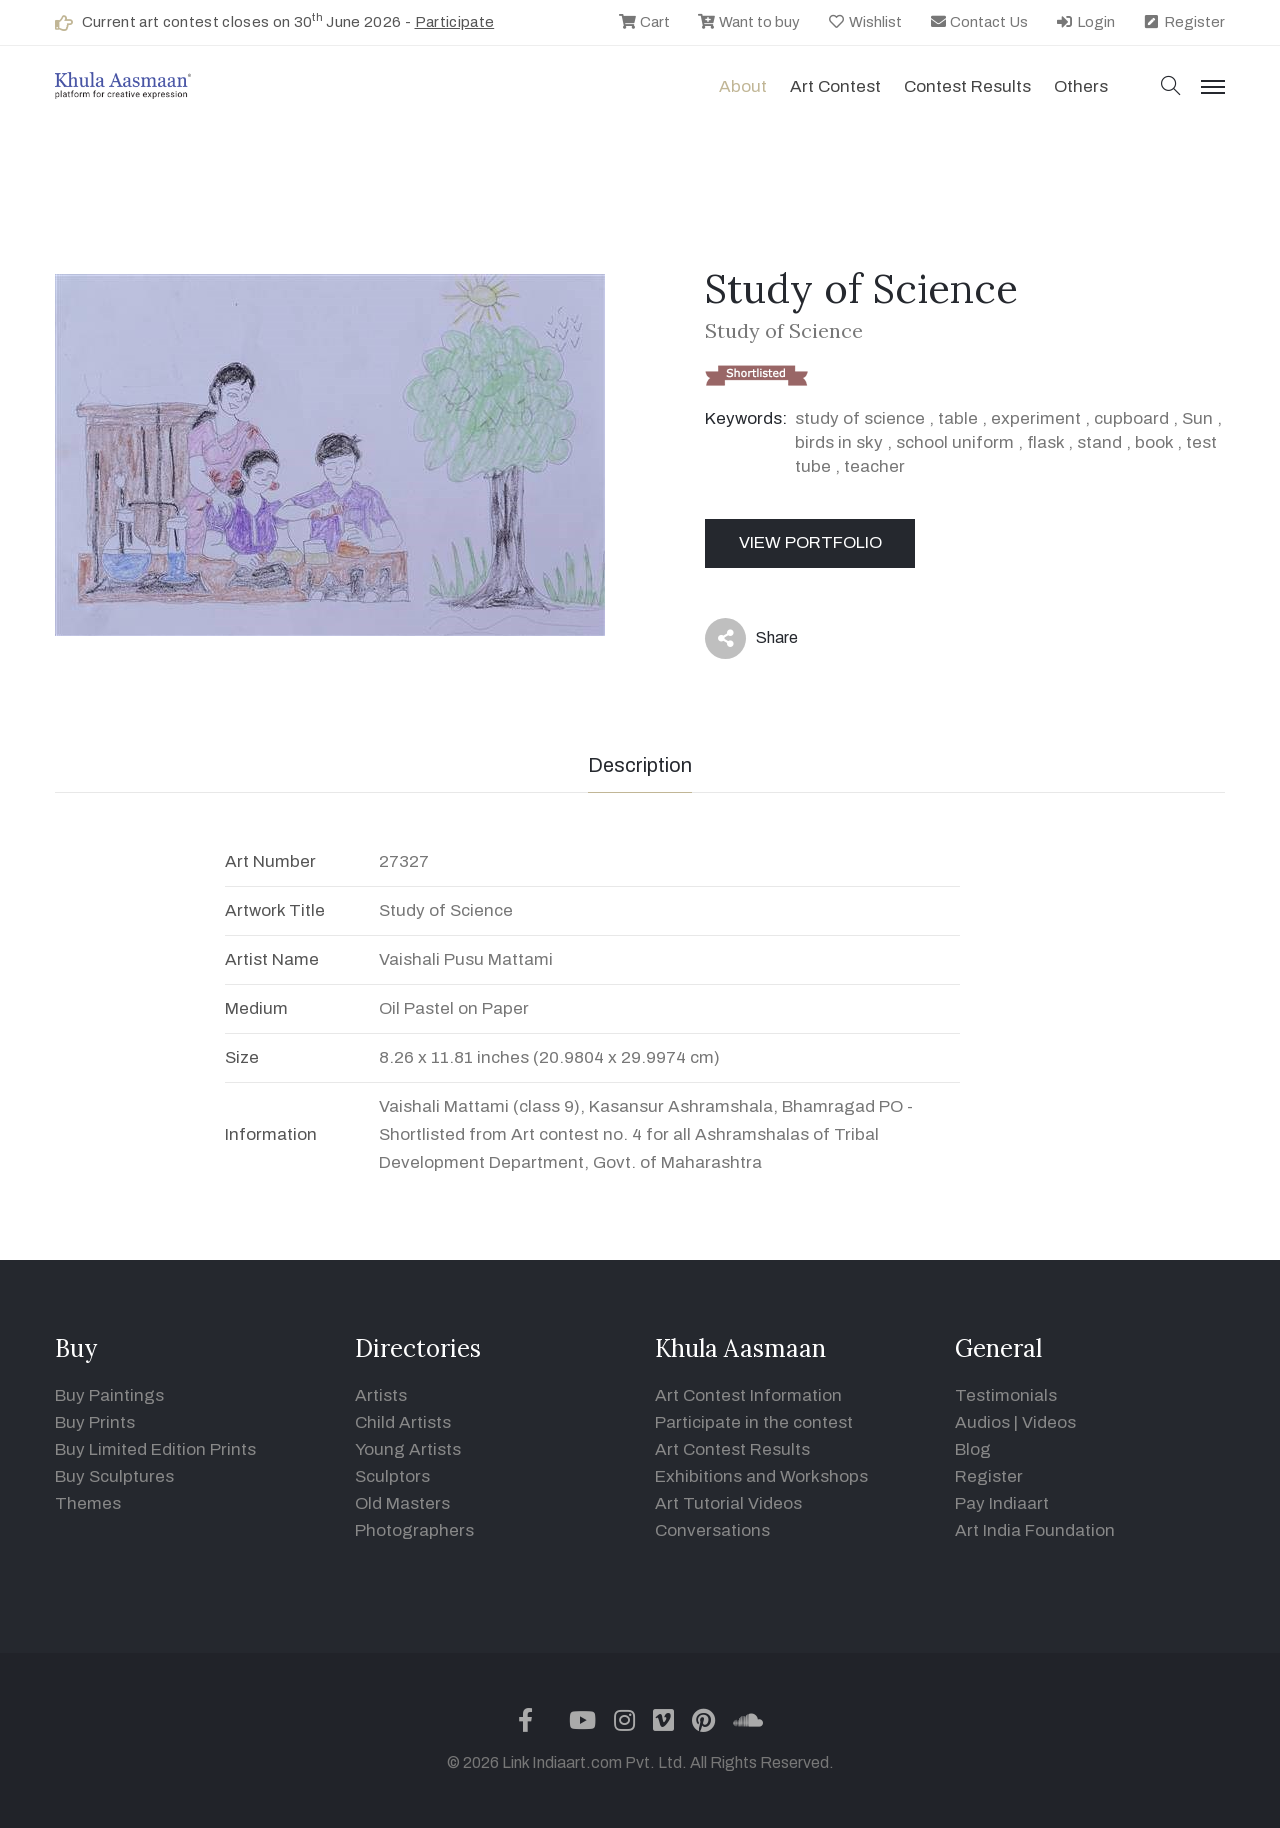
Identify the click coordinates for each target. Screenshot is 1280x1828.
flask (1045, 442)
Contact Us (979, 22)
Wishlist (864, 22)
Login (1085, 22)
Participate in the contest (754, 1422)
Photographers (414, 1530)
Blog (973, 1449)
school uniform (955, 442)
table (958, 418)
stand (1099, 442)
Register (1183, 22)
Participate (455, 22)
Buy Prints (95, 1422)
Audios (982, 1422)
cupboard (1131, 418)
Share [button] (751, 638)
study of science (860, 418)
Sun (1197, 418)
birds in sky (839, 442)
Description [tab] (640, 765)
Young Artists (408, 1449)
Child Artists (403, 1422)
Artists (381, 1395)
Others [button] (1081, 86)
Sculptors (392, 1476)
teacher (874, 466)
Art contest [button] (835, 86)
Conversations (712, 1530)
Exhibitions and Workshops (761, 1476)
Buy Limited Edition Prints (155, 1449)
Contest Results (967, 86)
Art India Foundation (1035, 1530)
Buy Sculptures (114, 1476)
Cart (644, 22)
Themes (88, 1503)
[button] (1171, 87)
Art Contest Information (748, 1395)
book (1154, 442)
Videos (1049, 1422)
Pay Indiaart (1002, 1503)
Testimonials (1006, 1395)
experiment (1036, 418)
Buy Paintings (109, 1395)
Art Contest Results (732, 1449)
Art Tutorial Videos (728, 1503)
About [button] (743, 86)
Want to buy (748, 22)
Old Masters (402, 1503)
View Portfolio (810, 542)
